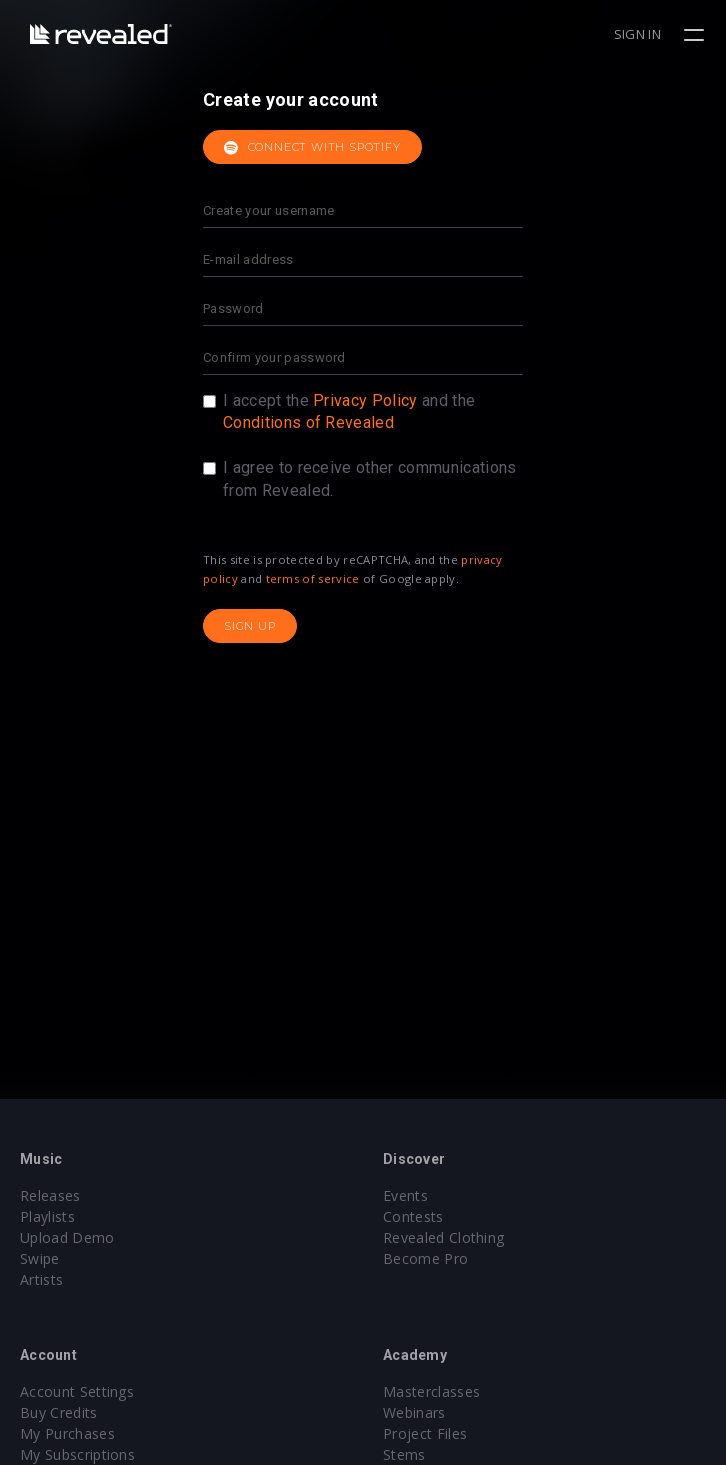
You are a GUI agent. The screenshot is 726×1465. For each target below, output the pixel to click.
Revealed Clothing (443, 1237)
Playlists (47, 1216)
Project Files (425, 1433)
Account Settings (77, 1391)
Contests (413, 1216)
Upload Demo (67, 1237)
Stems (404, 1454)
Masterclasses (431, 1391)
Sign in (637, 34)
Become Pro (425, 1258)
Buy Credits (59, 1412)
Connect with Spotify (312, 148)
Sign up (250, 626)
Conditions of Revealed (308, 422)
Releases (50, 1195)
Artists (41, 1279)
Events (405, 1195)
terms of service (313, 578)
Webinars (414, 1412)
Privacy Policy (365, 400)
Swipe (40, 1258)
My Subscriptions (77, 1454)
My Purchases (67, 1433)
